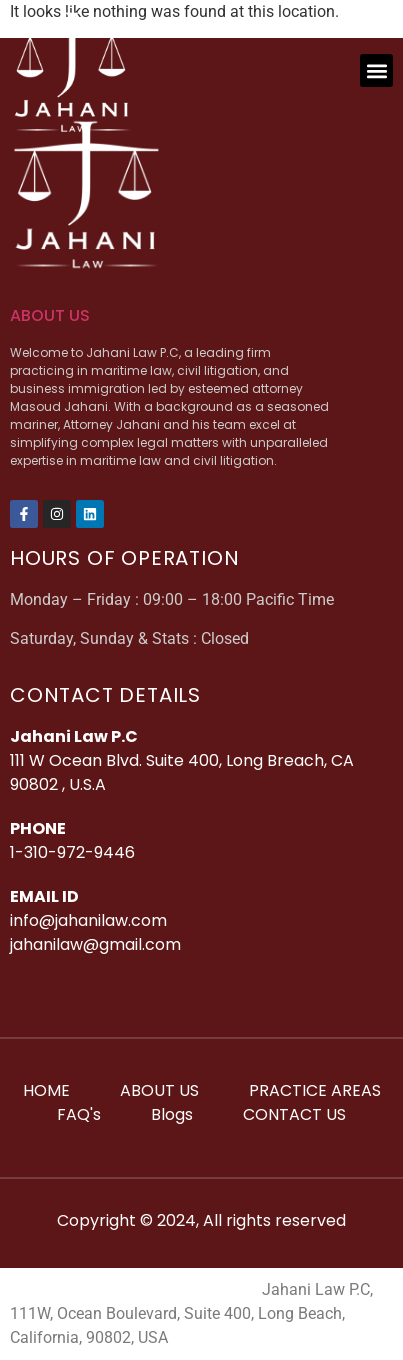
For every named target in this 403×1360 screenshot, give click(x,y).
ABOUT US (50, 315)
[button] (376, 70)
